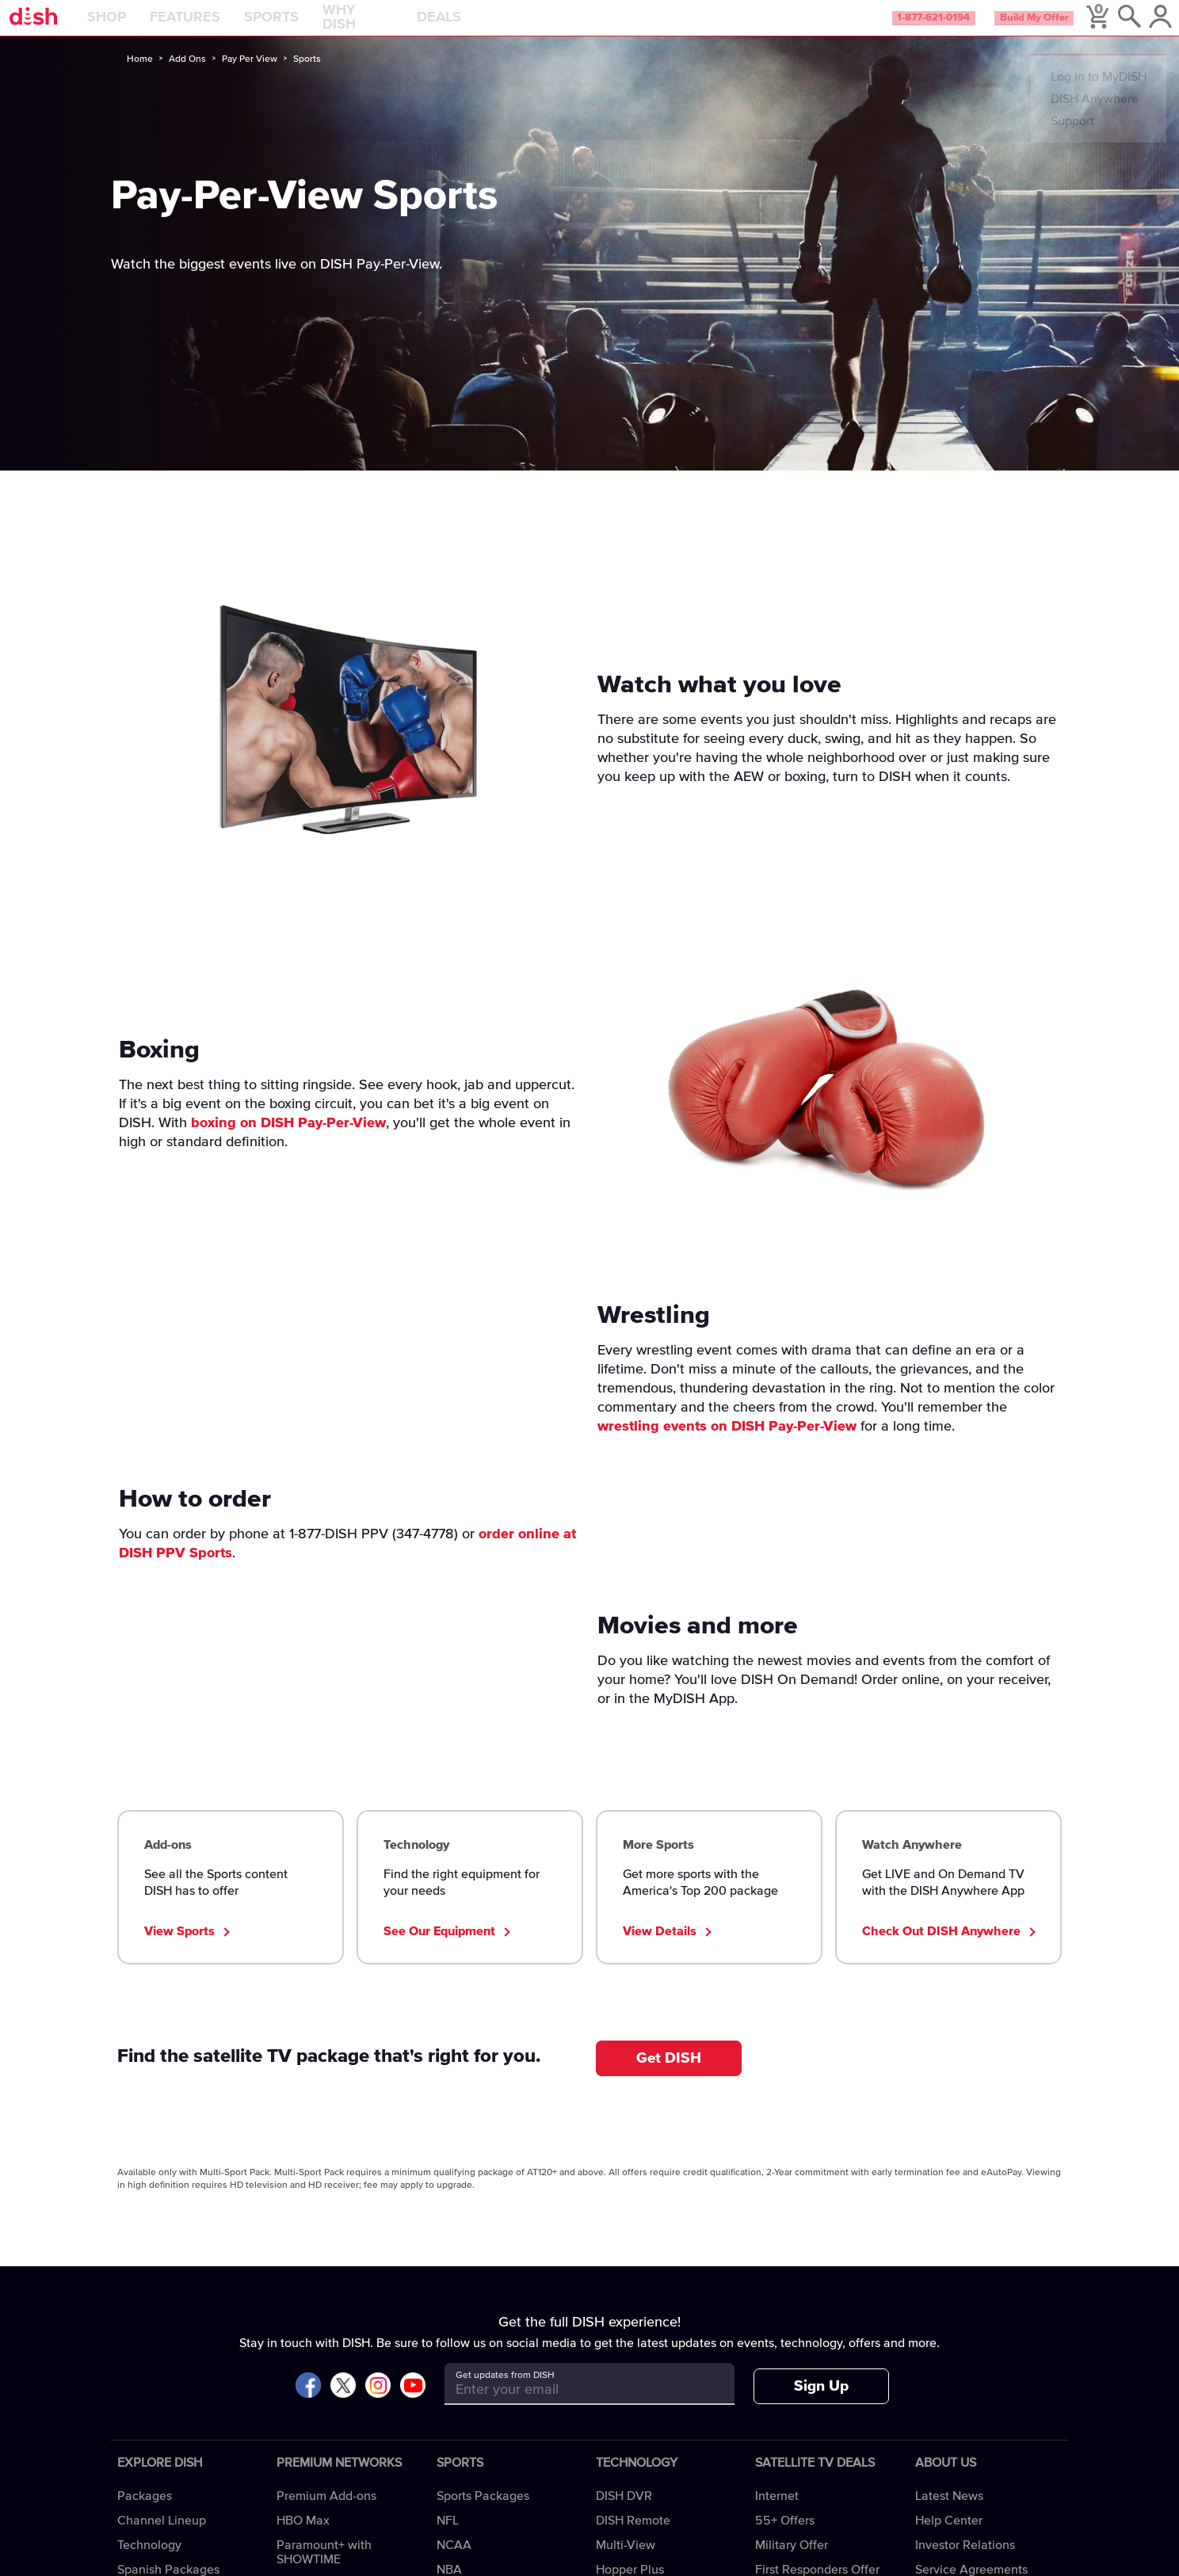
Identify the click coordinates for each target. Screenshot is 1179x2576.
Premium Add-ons (326, 2513)
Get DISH (668, 2075)
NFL (448, 2538)
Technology (149, 2562)
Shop (146, 27)
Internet (777, 2513)
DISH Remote (633, 2538)
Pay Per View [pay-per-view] (249, 77)
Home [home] (140, 77)
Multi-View (625, 2562)
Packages (144, 2513)
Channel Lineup (161, 2538)
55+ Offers (785, 2538)
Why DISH (397, 27)
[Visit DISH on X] (343, 2404)
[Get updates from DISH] (575, 2407)
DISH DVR (624, 2513)
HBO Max (303, 2538)
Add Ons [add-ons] (187, 77)
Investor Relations (965, 2562)
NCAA (454, 2562)
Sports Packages (483, 2513)
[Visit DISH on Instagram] (378, 2404)
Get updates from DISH (505, 2393)
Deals (478, 27)
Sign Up (821, 2403)
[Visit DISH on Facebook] (308, 2404)
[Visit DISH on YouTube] (412, 2404)
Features (224, 27)
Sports (311, 27)
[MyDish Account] (1143, 27)
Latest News (949, 2513)
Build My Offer (1003, 26)
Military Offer (791, 2562)
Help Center (948, 2538)
